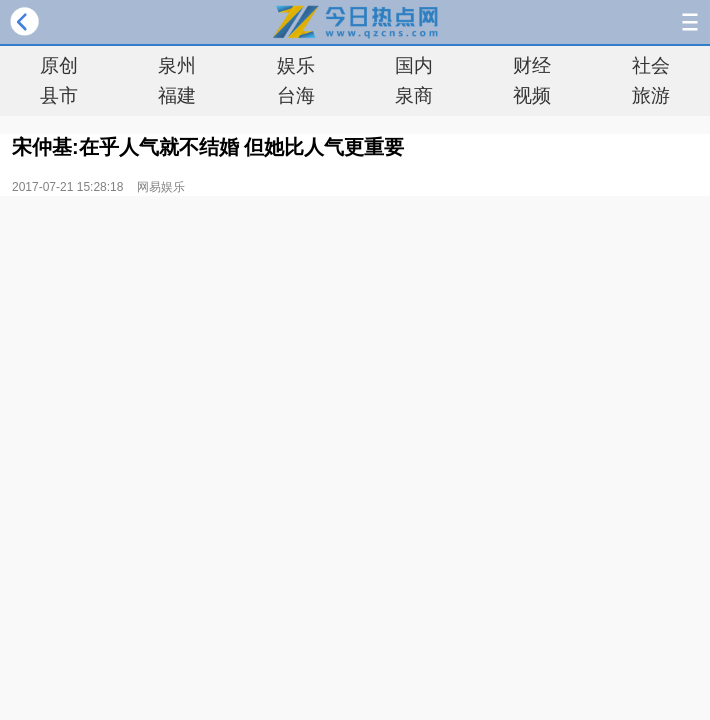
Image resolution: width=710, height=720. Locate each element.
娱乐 (296, 65)
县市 (59, 95)
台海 (296, 95)
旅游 (651, 95)
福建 (177, 95)
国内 (414, 65)
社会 (651, 65)
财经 (532, 65)
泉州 (177, 65)
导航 (690, 22)
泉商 (414, 95)
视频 (532, 95)
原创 (59, 65)
